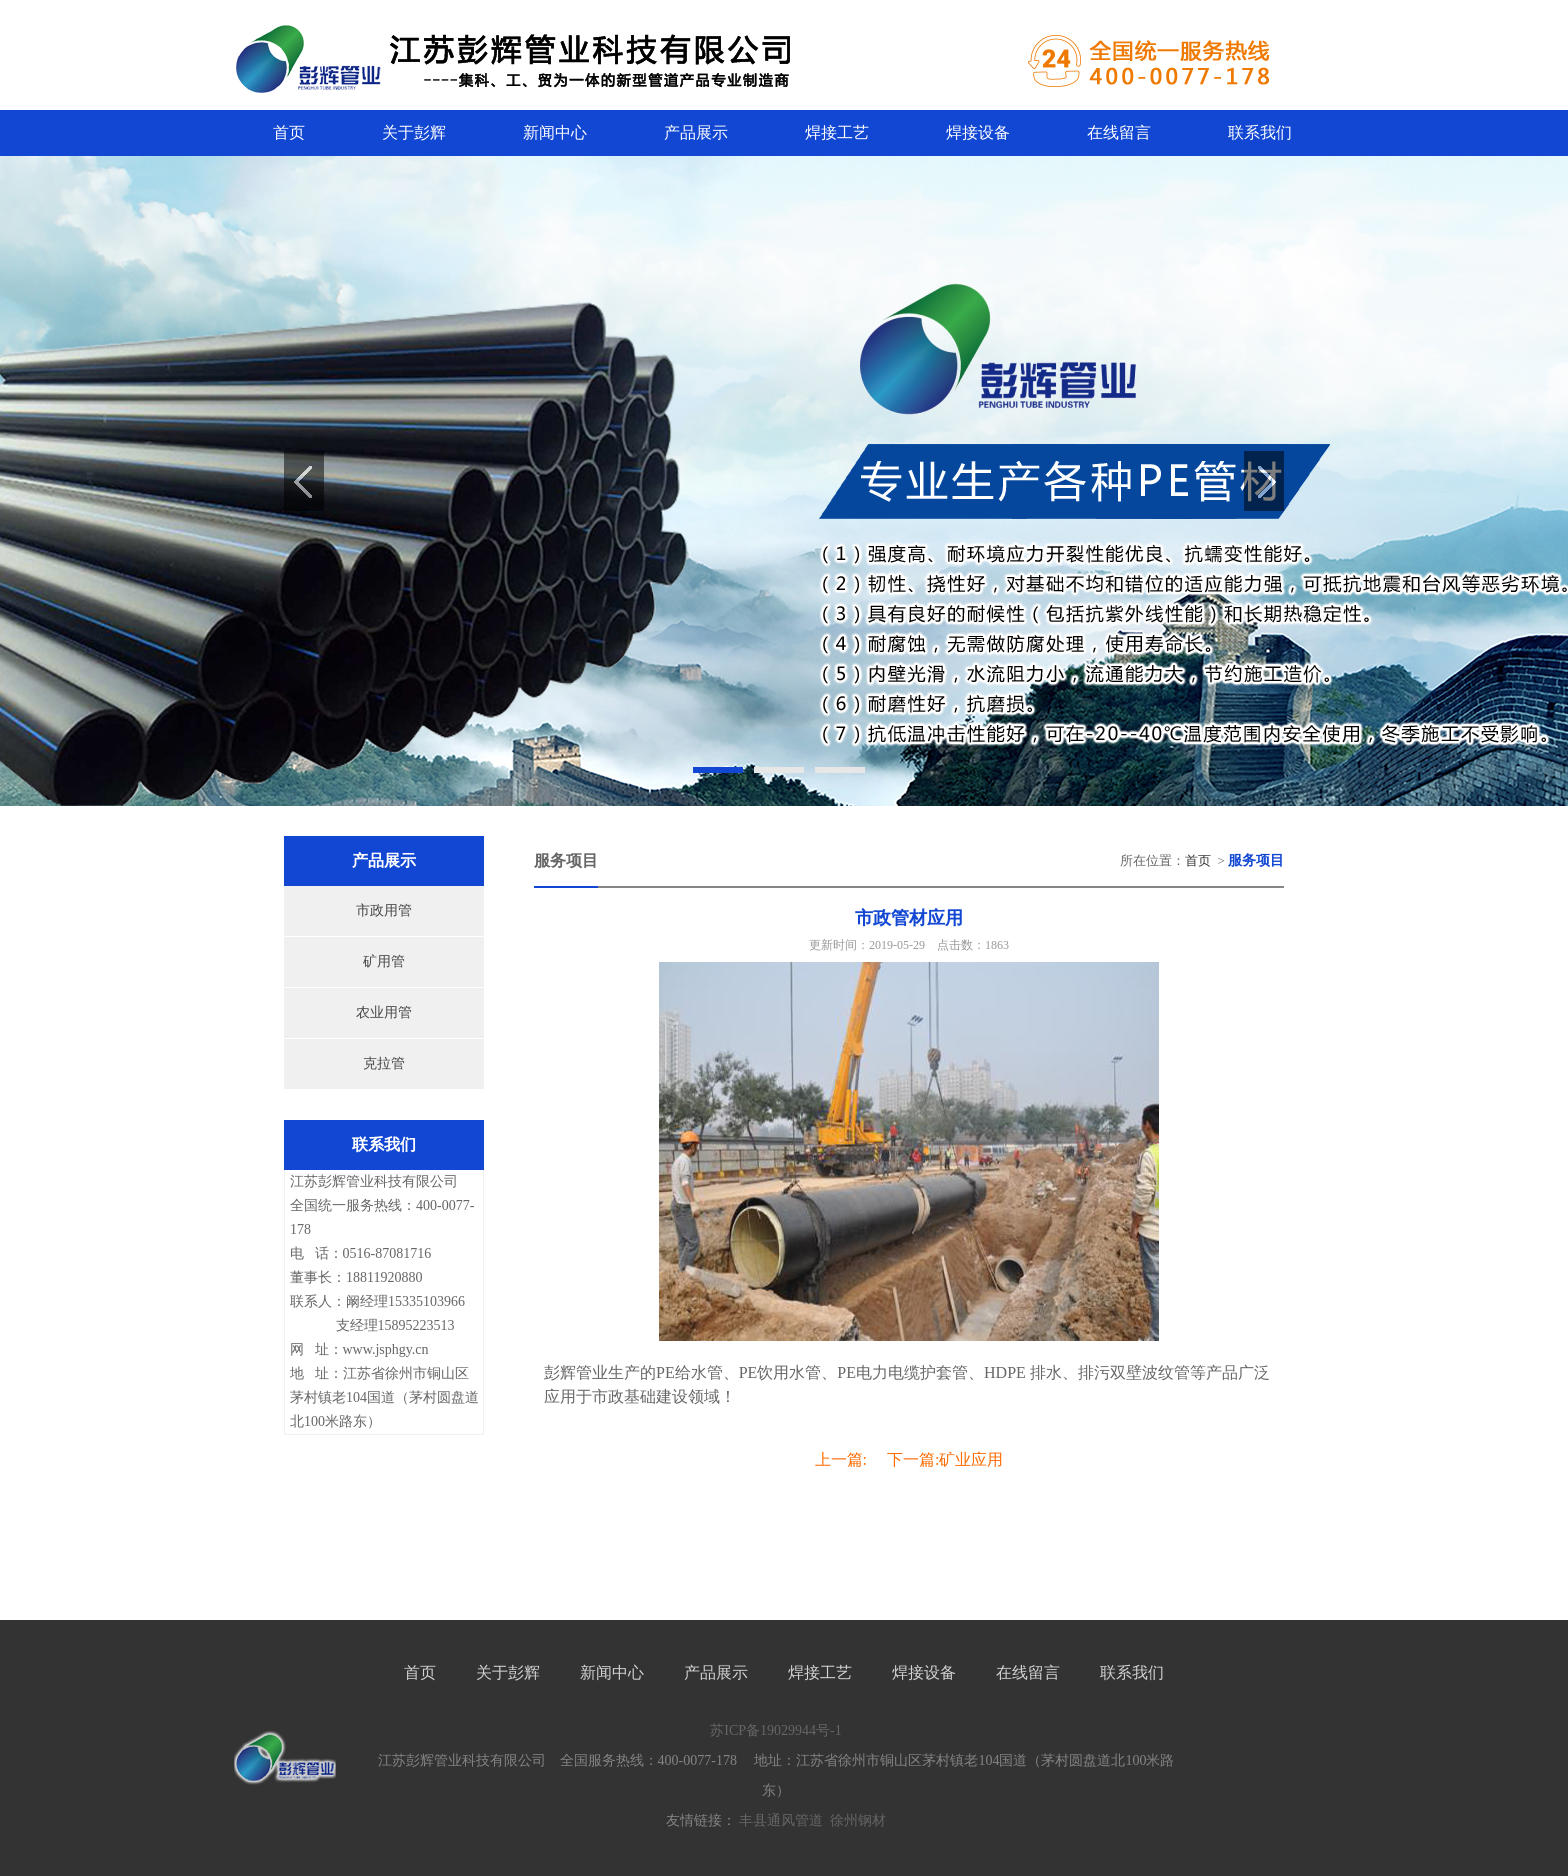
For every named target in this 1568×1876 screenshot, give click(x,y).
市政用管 (384, 910)
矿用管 (384, 961)
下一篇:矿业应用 (945, 1459)
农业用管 (384, 1012)
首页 (289, 132)
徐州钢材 (858, 1820)
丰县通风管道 (781, 1820)
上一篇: (841, 1459)
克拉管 (384, 1063)
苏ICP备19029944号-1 (775, 1730)
